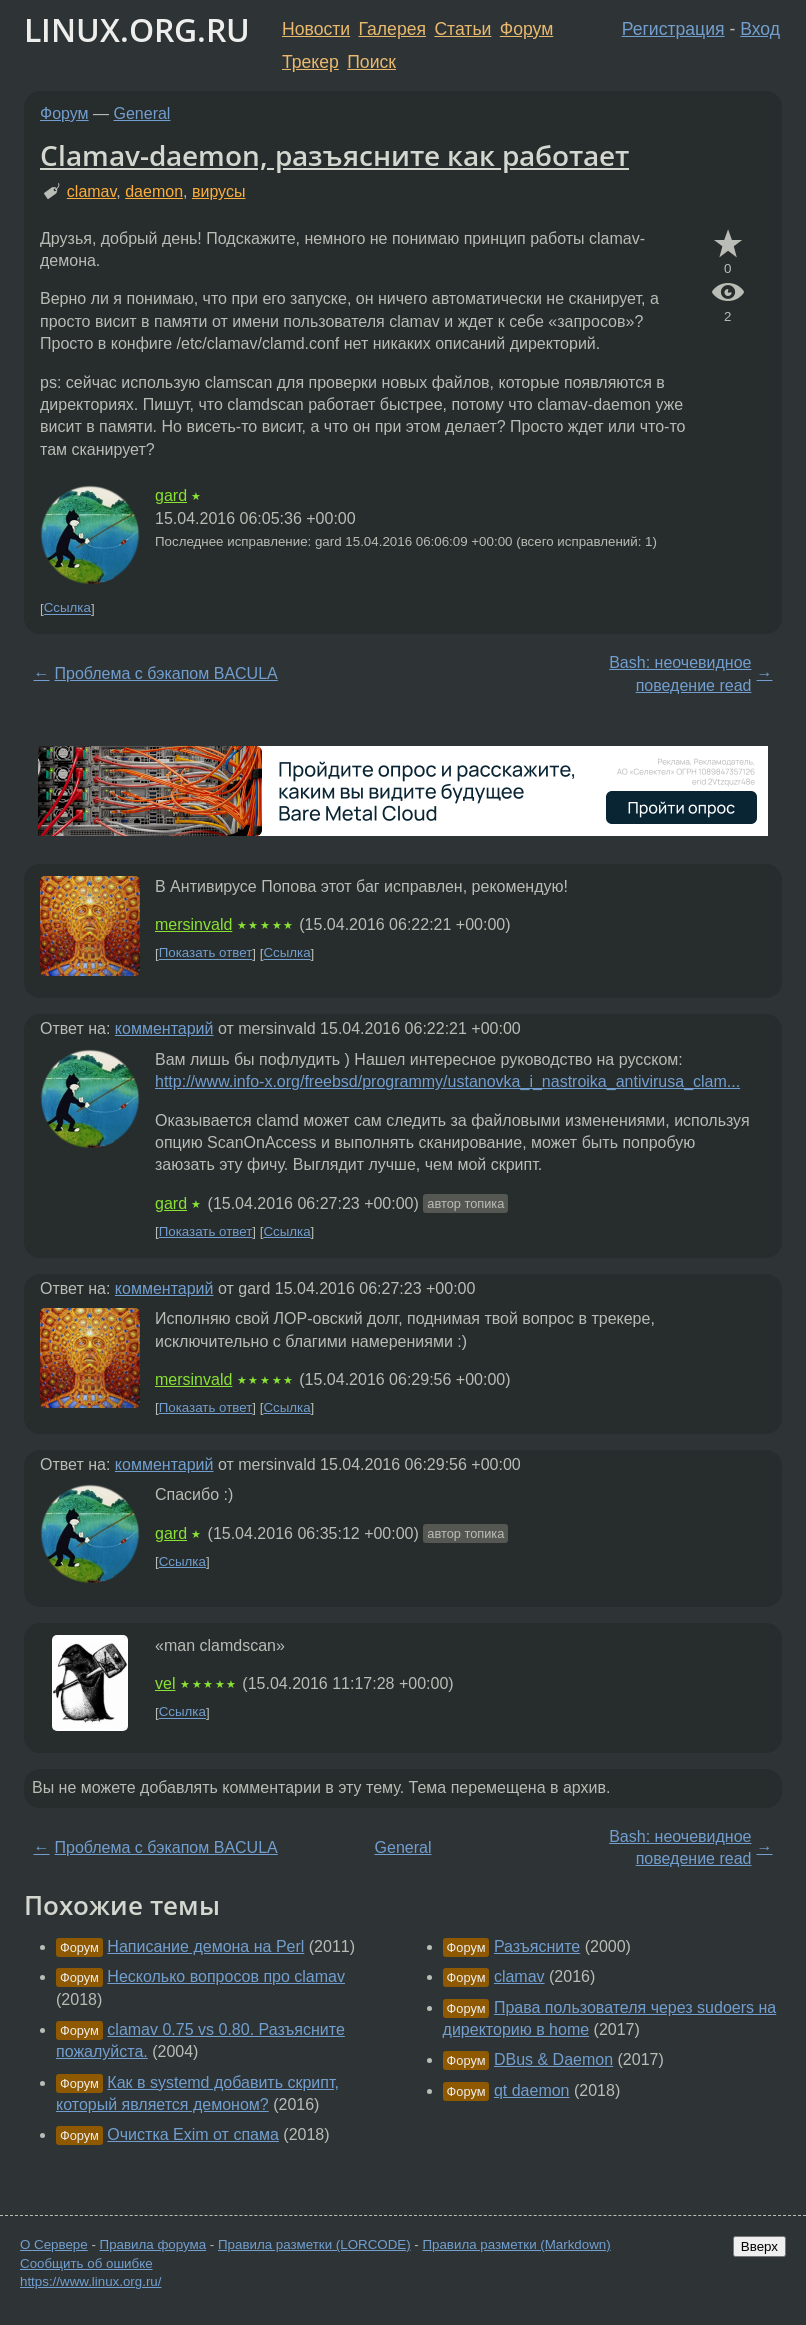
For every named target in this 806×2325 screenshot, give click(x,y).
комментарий (164, 1028)
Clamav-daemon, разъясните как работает (334, 155)
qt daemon (532, 2090)
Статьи (462, 29)
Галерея (392, 29)
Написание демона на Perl (205, 1946)
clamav (92, 191)
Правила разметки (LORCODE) (314, 2244)
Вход (760, 29)
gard (171, 495)
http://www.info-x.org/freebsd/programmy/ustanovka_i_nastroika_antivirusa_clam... (447, 1081)
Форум (526, 29)
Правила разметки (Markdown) (516, 2244)
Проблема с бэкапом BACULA (166, 673)
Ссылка (67, 608)
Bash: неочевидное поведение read (680, 673)
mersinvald (193, 924)
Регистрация (673, 29)
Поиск (371, 62)
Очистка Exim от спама (193, 2134)
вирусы (218, 191)
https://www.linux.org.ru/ (90, 2281)
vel (165, 1683)
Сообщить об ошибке (86, 2263)
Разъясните (537, 1946)
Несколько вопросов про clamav (226, 1976)
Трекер (310, 62)
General (142, 113)
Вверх (759, 2246)
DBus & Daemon (553, 2059)
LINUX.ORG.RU (137, 29)
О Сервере (54, 2244)
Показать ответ (206, 953)
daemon (154, 191)
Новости (316, 29)
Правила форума (153, 2244)
